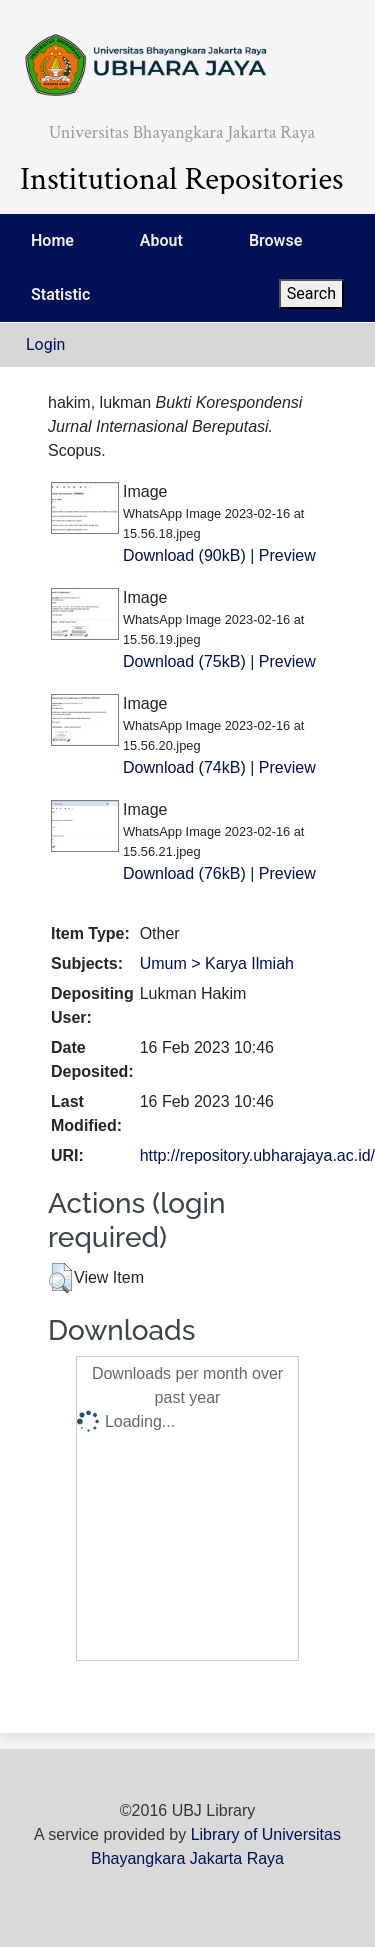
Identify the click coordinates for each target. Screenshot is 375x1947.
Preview (287, 555)
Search (311, 293)
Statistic (60, 294)
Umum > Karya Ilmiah (217, 963)
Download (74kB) (184, 767)
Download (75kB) (184, 661)
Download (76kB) (184, 873)
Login (45, 344)
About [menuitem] (161, 240)
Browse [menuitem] (275, 240)
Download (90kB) (184, 555)
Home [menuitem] (52, 240)
